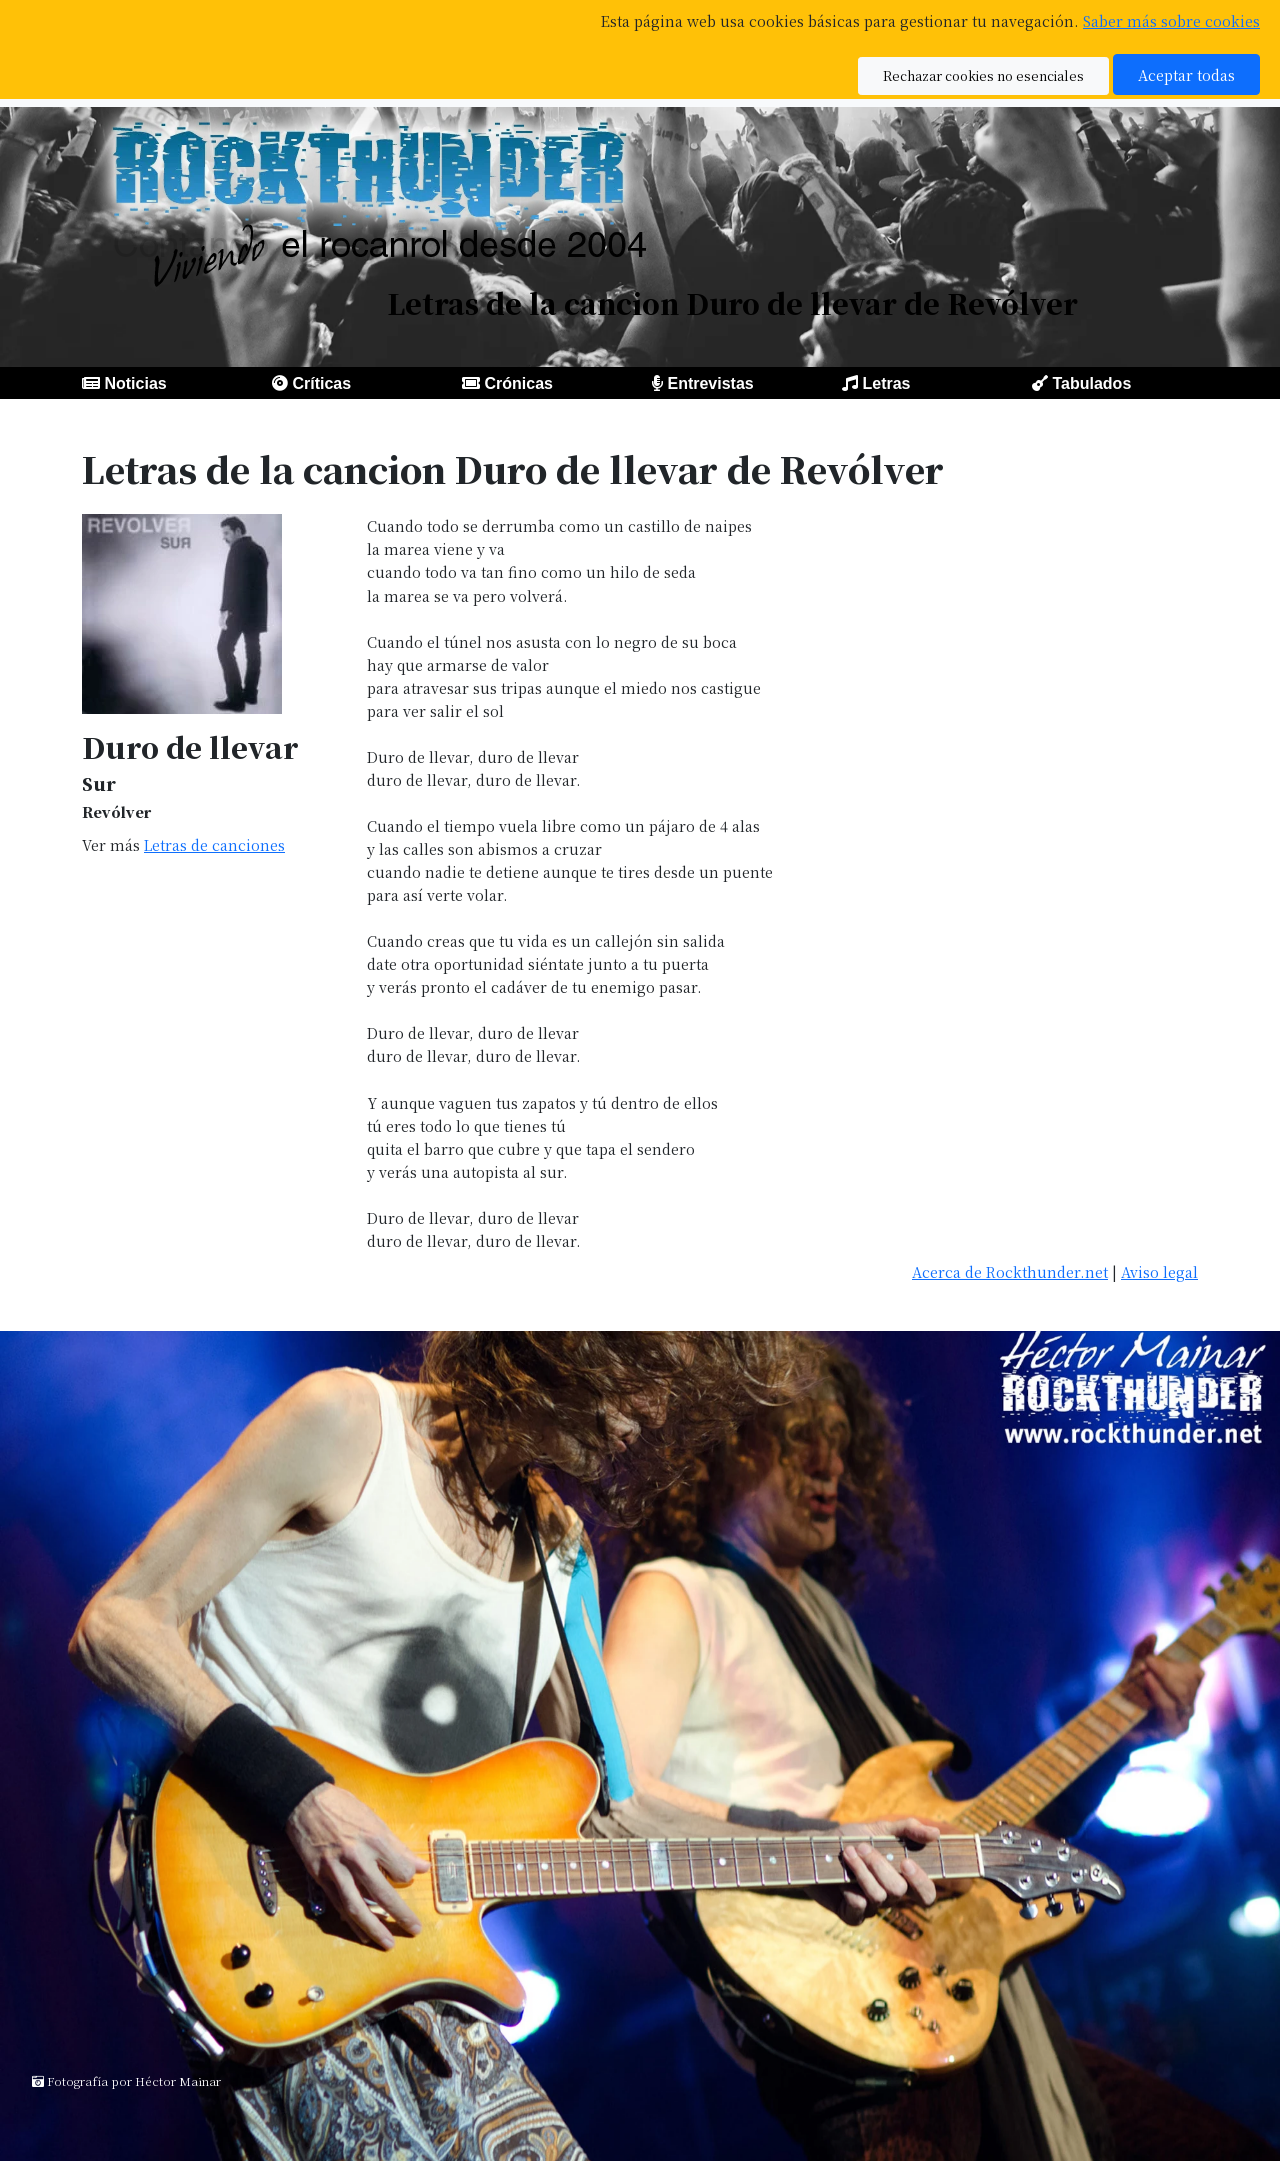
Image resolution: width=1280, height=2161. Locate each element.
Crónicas (518, 383)
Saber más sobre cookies (1171, 20)
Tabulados (1091, 383)
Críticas (321, 383)
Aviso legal (1159, 1271)
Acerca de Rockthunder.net (1010, 1271)
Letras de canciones (214, 844)
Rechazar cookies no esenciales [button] (983, 75)
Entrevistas (710, 383)
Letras (886, 383)
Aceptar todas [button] (1186, 74)
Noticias (135, 383)
